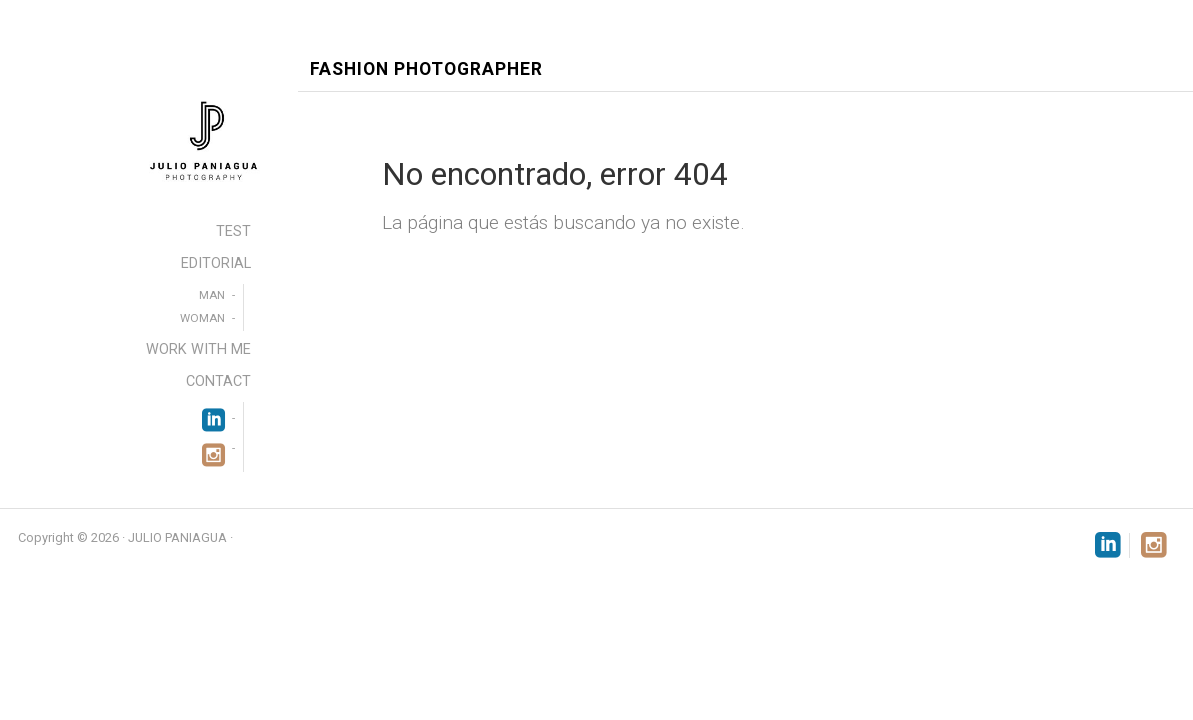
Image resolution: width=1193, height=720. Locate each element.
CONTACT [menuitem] (218, 381)
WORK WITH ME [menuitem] (198, 349)
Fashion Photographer (426, 69)
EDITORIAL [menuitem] (216, 263)
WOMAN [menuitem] (202, 318)
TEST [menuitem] (233, 231)
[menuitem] (213, 418)
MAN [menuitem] (212, 295)
